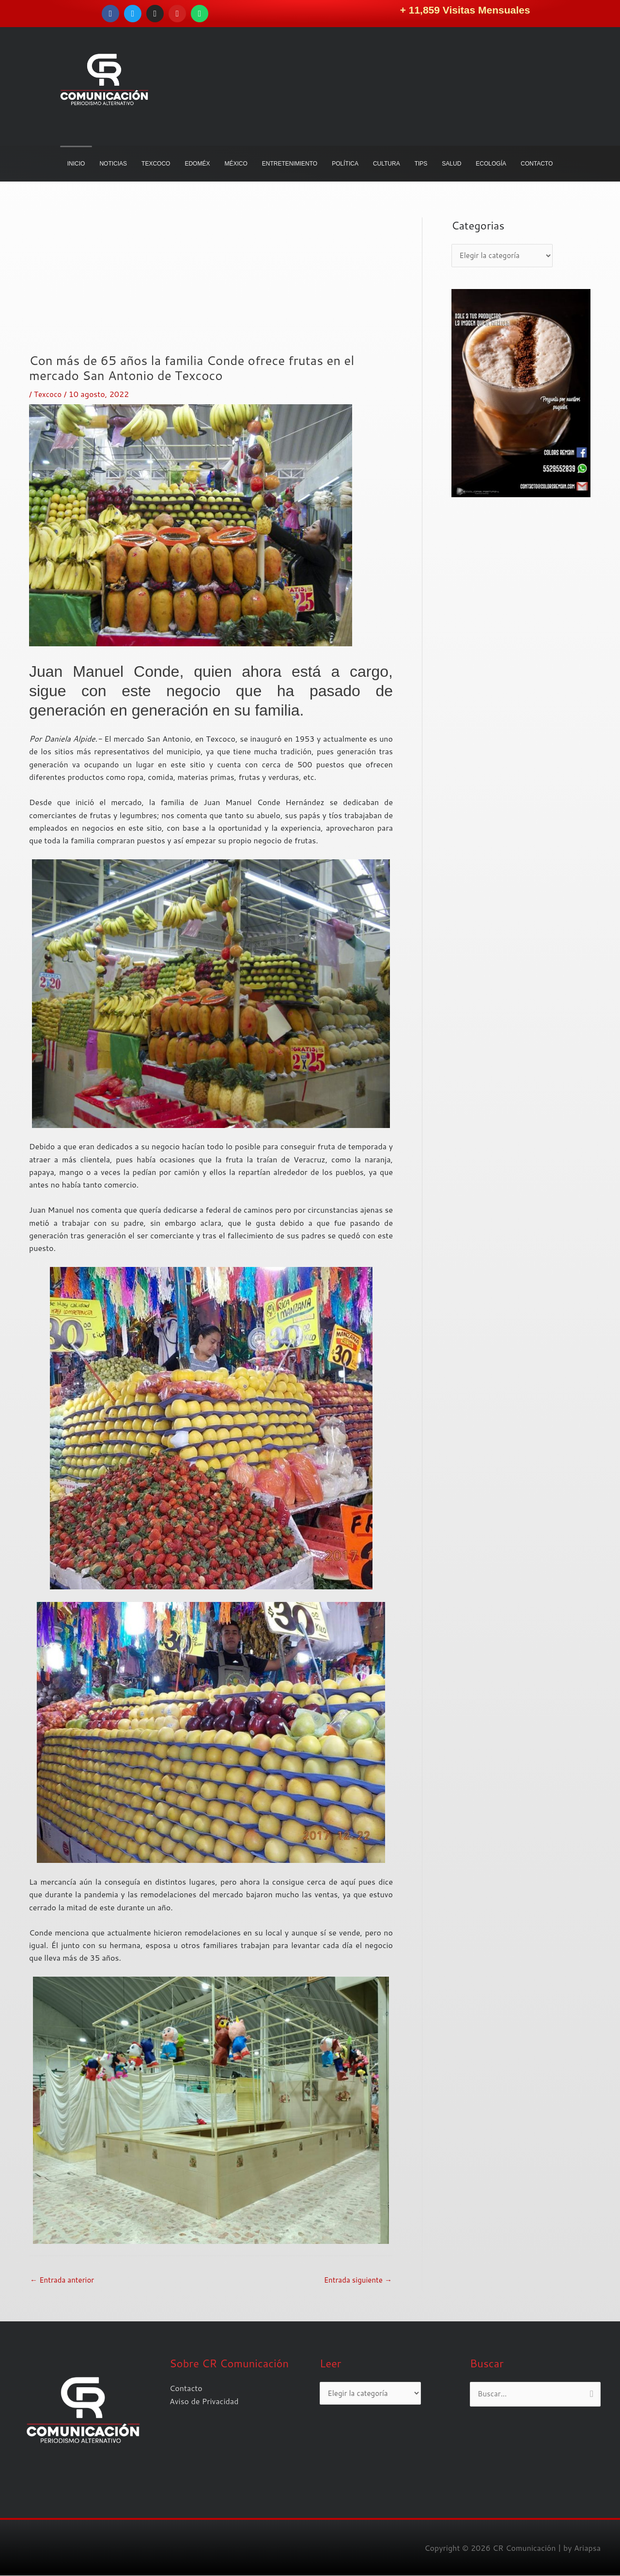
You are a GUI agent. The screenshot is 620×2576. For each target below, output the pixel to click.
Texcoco (48, 393)
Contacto (186, 2388)
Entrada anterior (64, 2280)
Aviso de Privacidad (204, 2401)
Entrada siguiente (356, 2280)
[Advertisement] (211, 285)
